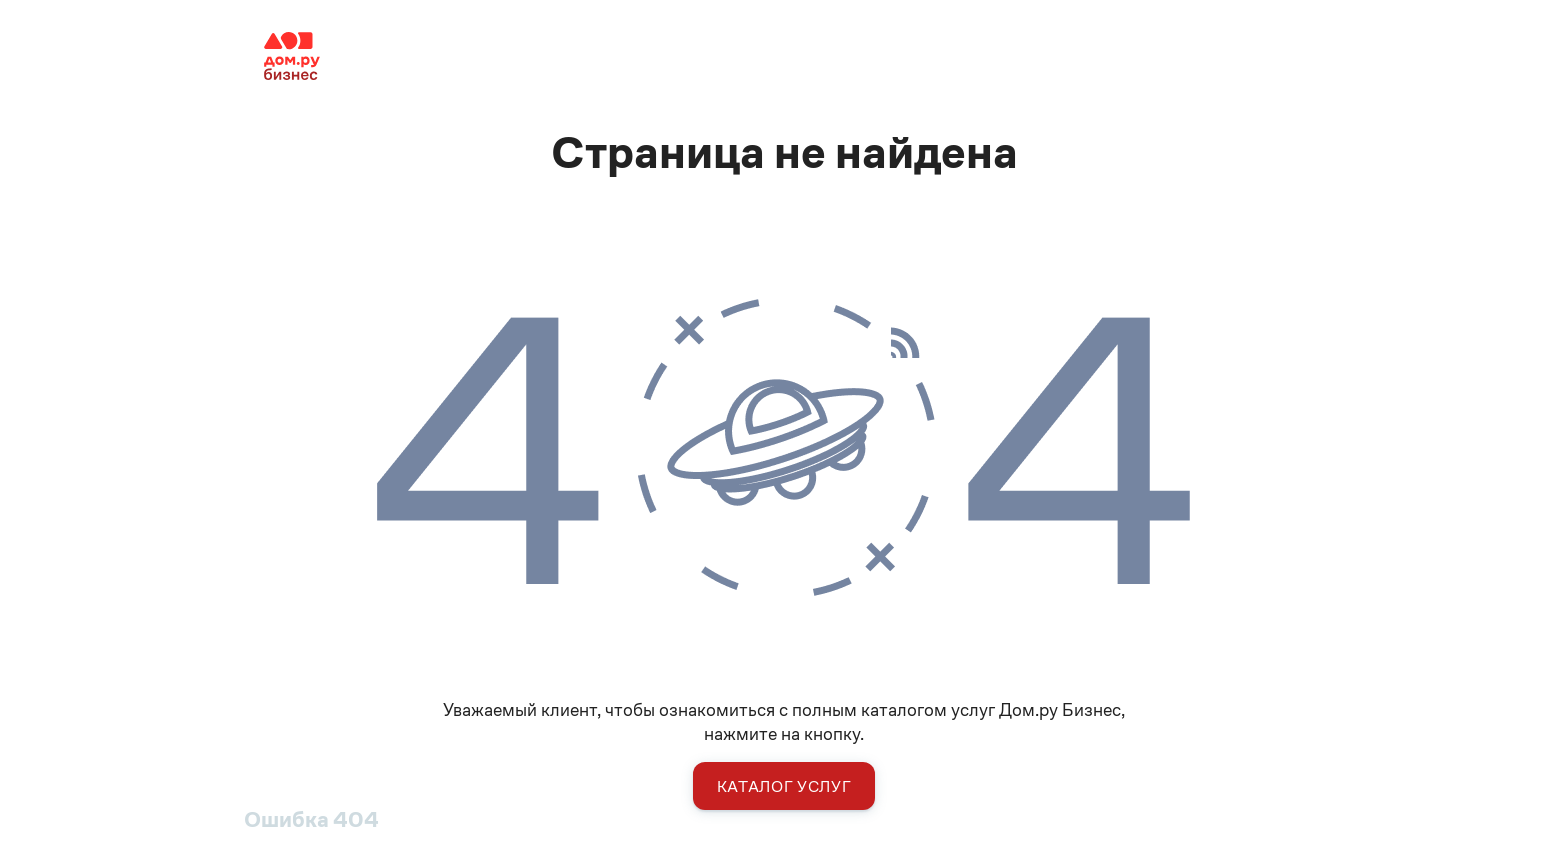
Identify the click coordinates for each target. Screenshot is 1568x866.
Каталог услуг (784, 786)
